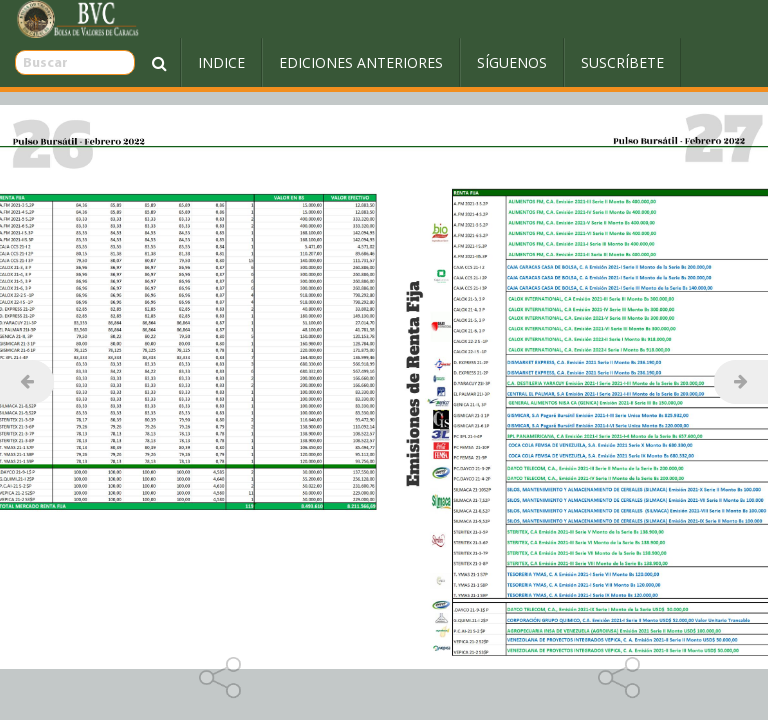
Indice (171, 62)
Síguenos (462, 62)
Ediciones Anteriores (311, 62)
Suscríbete (572, 62)
